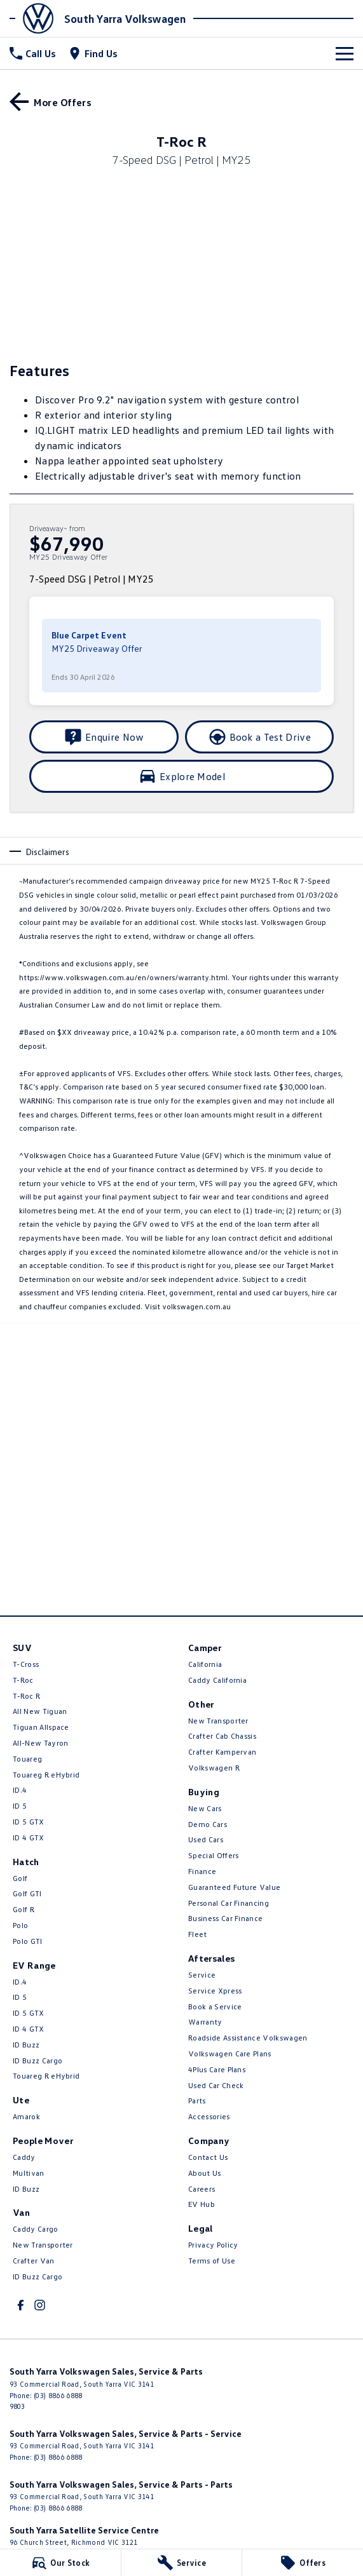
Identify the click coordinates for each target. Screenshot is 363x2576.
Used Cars (205, 1839)
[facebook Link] (21, 2305)
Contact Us (208, 2157)
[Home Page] (35, 18)
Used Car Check (215, 2085)
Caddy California (217, 1680)
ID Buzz (26, 2044)
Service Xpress (215, 1990)
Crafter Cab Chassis (222, 1736)
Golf (20, 1878)
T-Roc (23, 1680)
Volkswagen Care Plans (229, 2053)
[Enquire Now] (104, 736)
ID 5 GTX (29, 1821)
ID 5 (20, 1806)
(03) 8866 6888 (58, 2395)
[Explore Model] (181, 776)
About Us (204, 2173)
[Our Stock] (60, 2562)
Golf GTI (27, 1893)
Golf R (23, 1909)
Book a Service (215, 2006)
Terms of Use (211, 2260)
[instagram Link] (40, 2305)
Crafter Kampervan (222, 1752)
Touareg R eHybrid (46, 1774)
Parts (197, 2100)
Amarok (26, 2116)
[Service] (181, 2562)
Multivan (29, 2173)
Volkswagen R (214, 1767)
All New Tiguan (40, 1711)
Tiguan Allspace (41, 1727)
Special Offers (213, 1855)
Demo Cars (207, 1824)
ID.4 (20, 1790)
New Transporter (43, 2244)
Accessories (209, 2116)
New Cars (205, 1808)
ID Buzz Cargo (37, 2060)
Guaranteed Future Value (234, 1887)
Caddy (24, 2157)
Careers (201, 2189)
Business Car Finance (225, 1918)
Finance (202, 1871)
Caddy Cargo (35, 2229)
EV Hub (201, 2204)
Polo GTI (28, 1941)
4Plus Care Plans (216, 2069)
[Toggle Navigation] (344, 53)
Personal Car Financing (228, 1903)
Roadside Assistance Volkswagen (248, 2037)
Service (202, 1974)
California (205, 1664)
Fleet (197, 1934)
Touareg (27, 1758)
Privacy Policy (213, 2244)
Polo (20, 1925)
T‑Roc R (26, 1696)
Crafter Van (34, 2260)
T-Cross (26, 1664)
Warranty (205, 2021)
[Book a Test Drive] (259, 736)
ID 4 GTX (29, 1837)
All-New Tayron (40, 1743)
